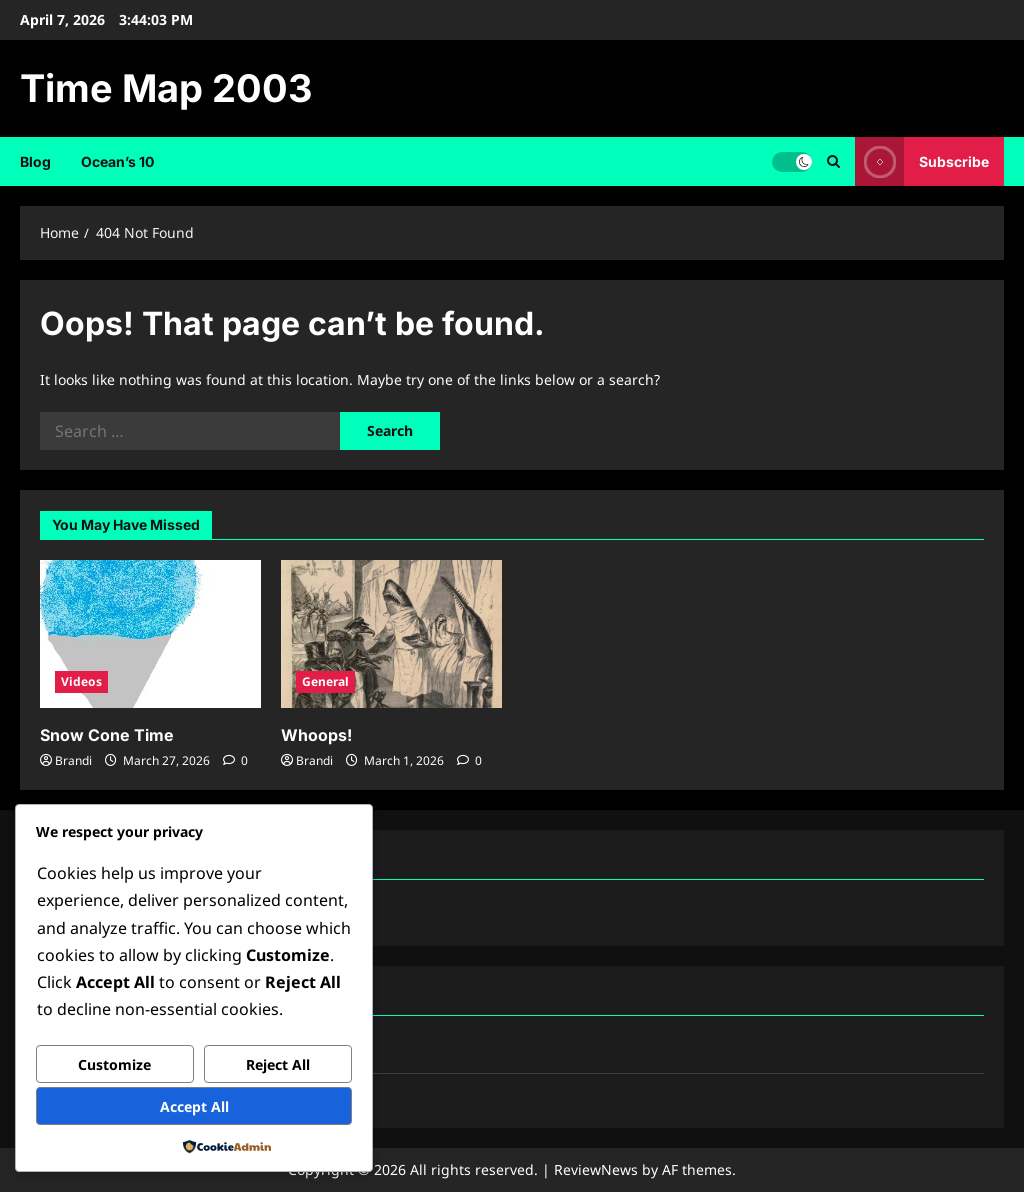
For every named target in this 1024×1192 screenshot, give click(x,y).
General (325, 681)
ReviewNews (596, 1169)
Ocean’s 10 (117, 161)
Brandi (73, 760)
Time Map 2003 (166, 88)
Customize (114, 1064)
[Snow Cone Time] (150, 633)
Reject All (278, 1064)
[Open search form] (833, 162)
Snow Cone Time (107, 735)
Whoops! (316, 735)
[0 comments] (235, 760)
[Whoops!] (391, 633)
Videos (81, 681)
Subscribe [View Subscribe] (922, 161)
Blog (35, 161)
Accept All (194, 1106)
